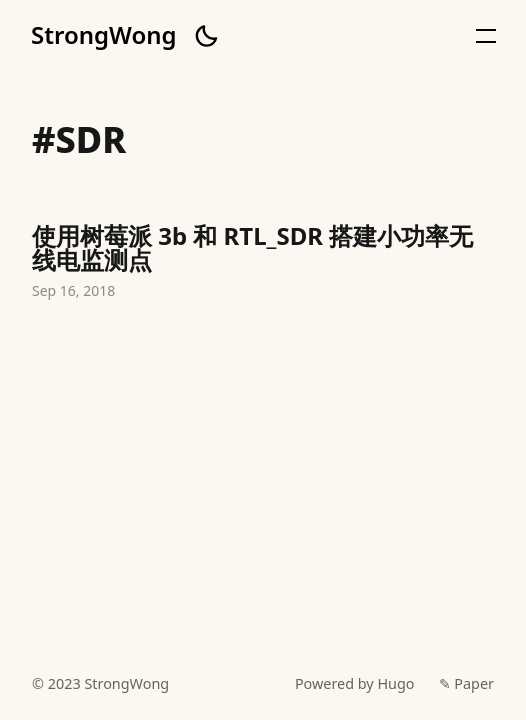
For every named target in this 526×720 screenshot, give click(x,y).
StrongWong (104, 35)
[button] (206, 36)
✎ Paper (466, 683)
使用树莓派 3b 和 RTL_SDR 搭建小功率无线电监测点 (263, 264)
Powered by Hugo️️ (355, 683)
